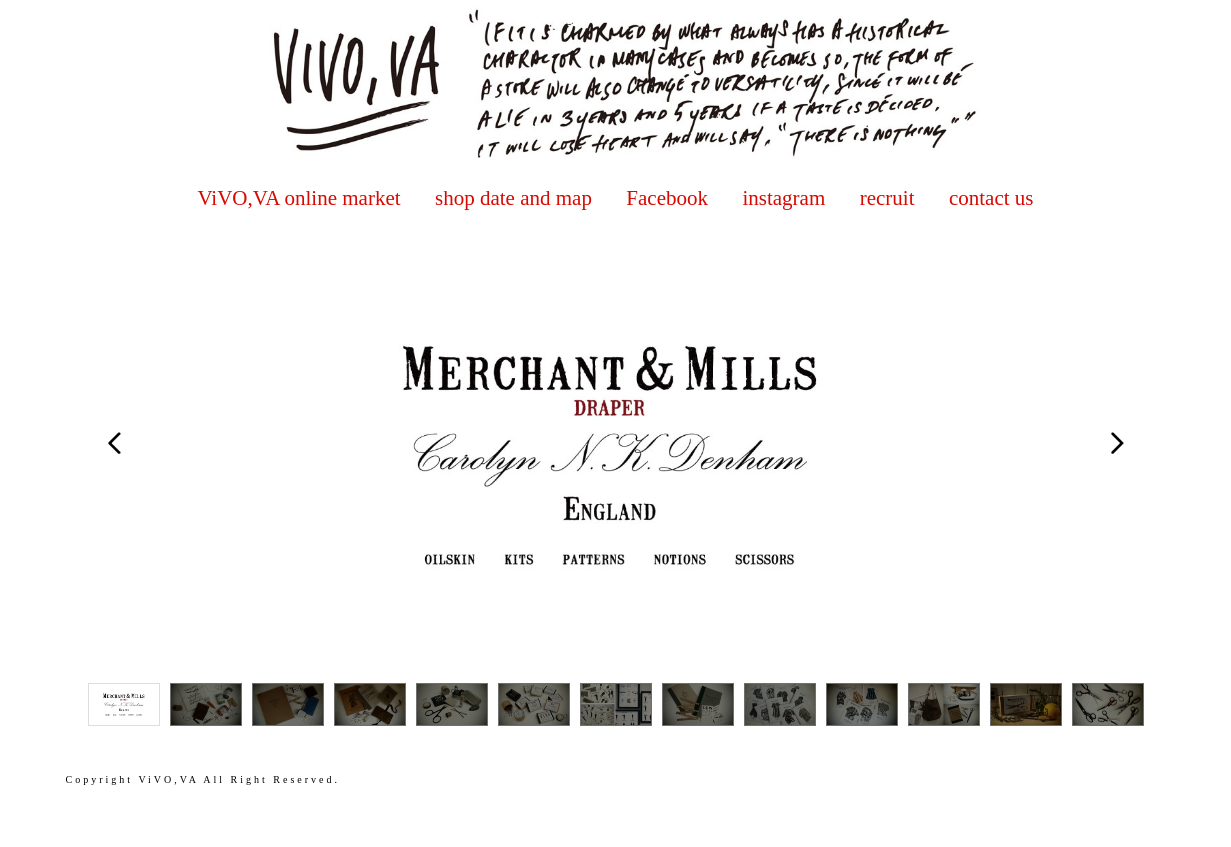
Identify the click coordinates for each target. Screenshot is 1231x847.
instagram (783, 198)
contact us (991, 198)
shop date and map (513, 198)
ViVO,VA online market (298, 198)
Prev (115, 443)
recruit (887, 198)
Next (1117, 443)
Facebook (667, 198)
